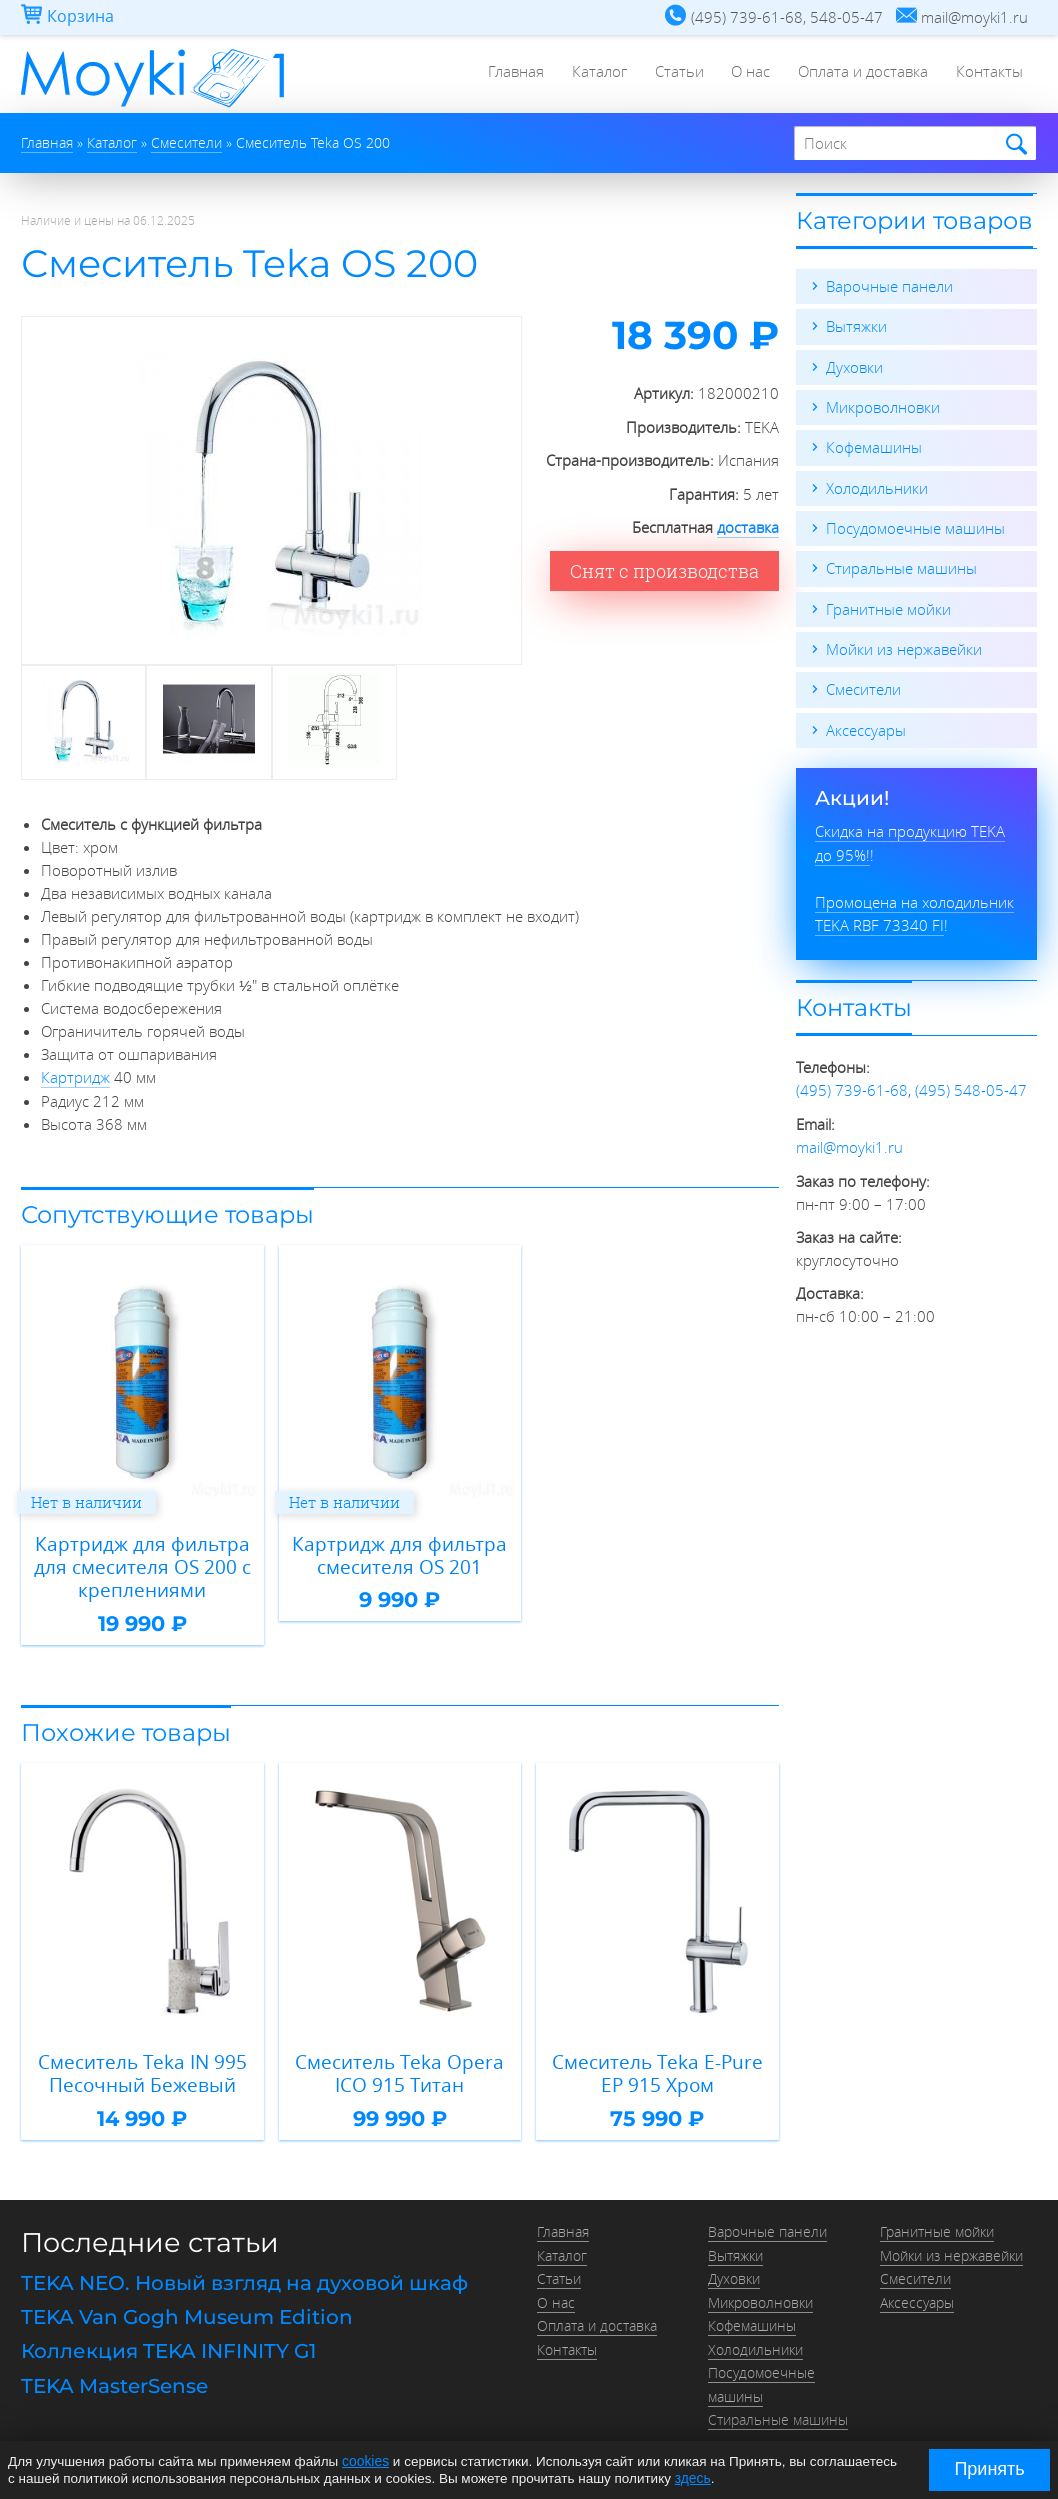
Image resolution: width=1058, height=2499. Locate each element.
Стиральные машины (901, 566)
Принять (989, 2469)
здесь (692, 2477)
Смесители (863, 686)
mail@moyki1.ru (849, 1140)
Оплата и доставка (860, 75)
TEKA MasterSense (114, 2376)
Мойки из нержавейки (904, 646)
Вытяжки (856, 326)
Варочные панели (889, 286)
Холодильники (877, 486)
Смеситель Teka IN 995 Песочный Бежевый (142, 2068)
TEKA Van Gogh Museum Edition (187, 2310)
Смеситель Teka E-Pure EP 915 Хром (657, 2068)
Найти (1013, 144)
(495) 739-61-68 (852, 1084)
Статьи (671, 75)
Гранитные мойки (888, 606)
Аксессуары (866, 726)
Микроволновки (883, 406)
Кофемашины (874, 446)
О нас (745, 75)
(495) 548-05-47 (971, 1084)
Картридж (75, 1076)
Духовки (854, 366)
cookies (365, 2461)
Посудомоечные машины (915, 526)
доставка (748, 527)
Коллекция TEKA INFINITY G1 (168, 2343)
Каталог (589, 75)
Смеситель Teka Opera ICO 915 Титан (399, 2068)
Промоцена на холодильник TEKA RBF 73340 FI (914, 907)
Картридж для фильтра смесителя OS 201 (400, 1552)
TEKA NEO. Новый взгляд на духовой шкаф (244, 2277)
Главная (504, 75)
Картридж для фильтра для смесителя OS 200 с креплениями (142, 1564)
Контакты (988, 75)
